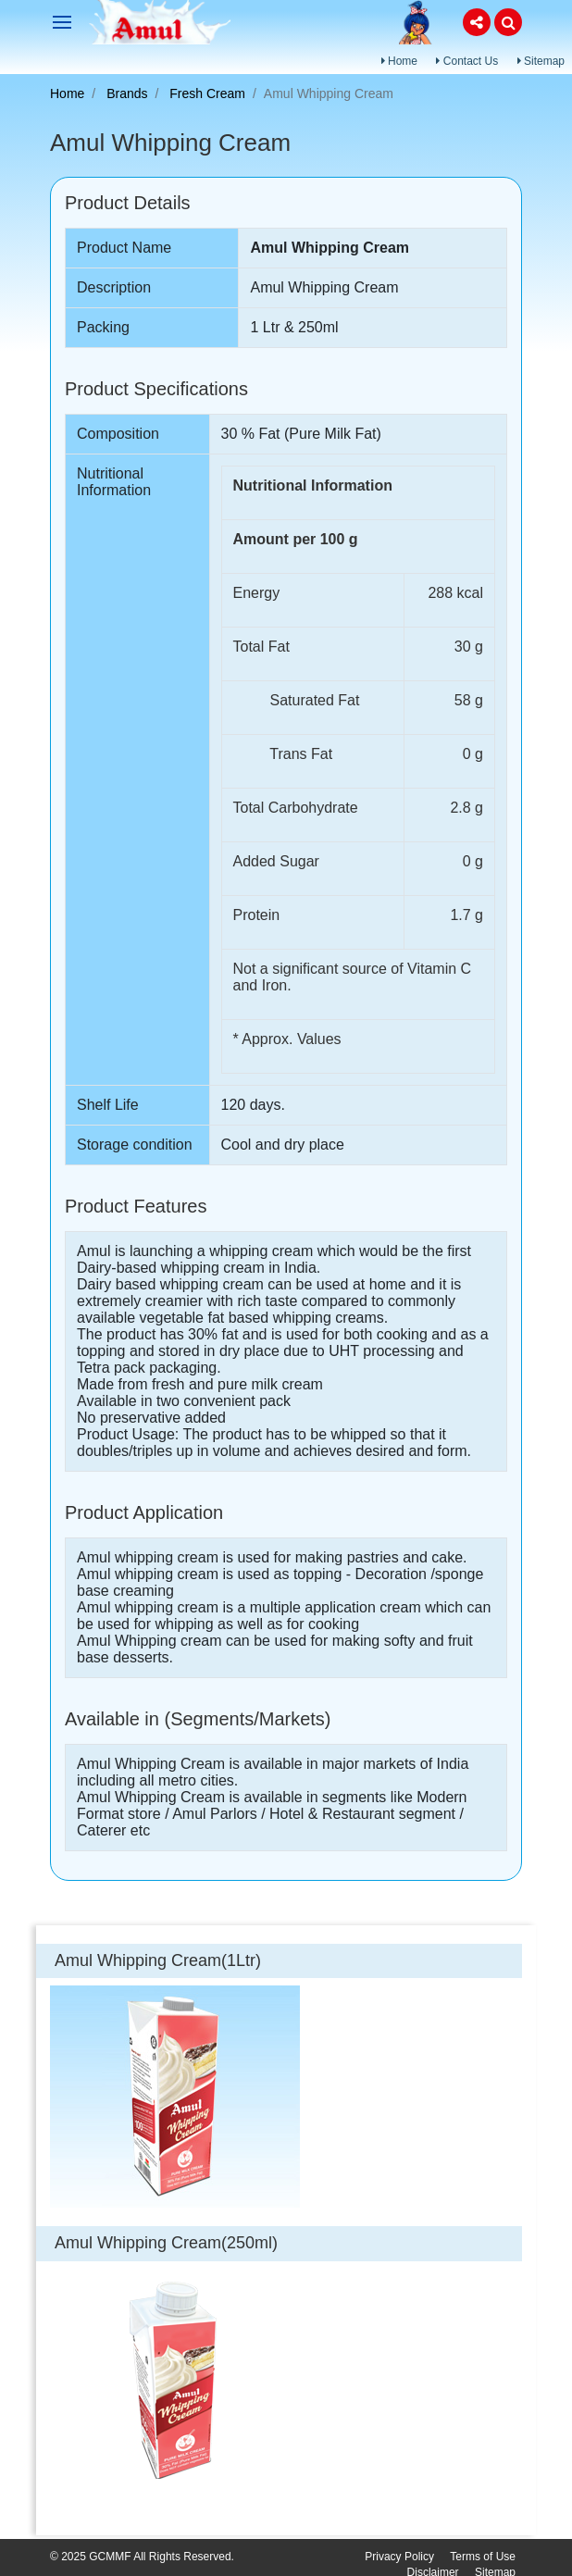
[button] (477, 22)
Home (399, 61)
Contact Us (467, 61)
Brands (126, 93)
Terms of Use (483, 2556)
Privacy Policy (399, 2556)
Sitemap (541, 61)
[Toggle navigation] (62, 22)
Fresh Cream (207, 93)
